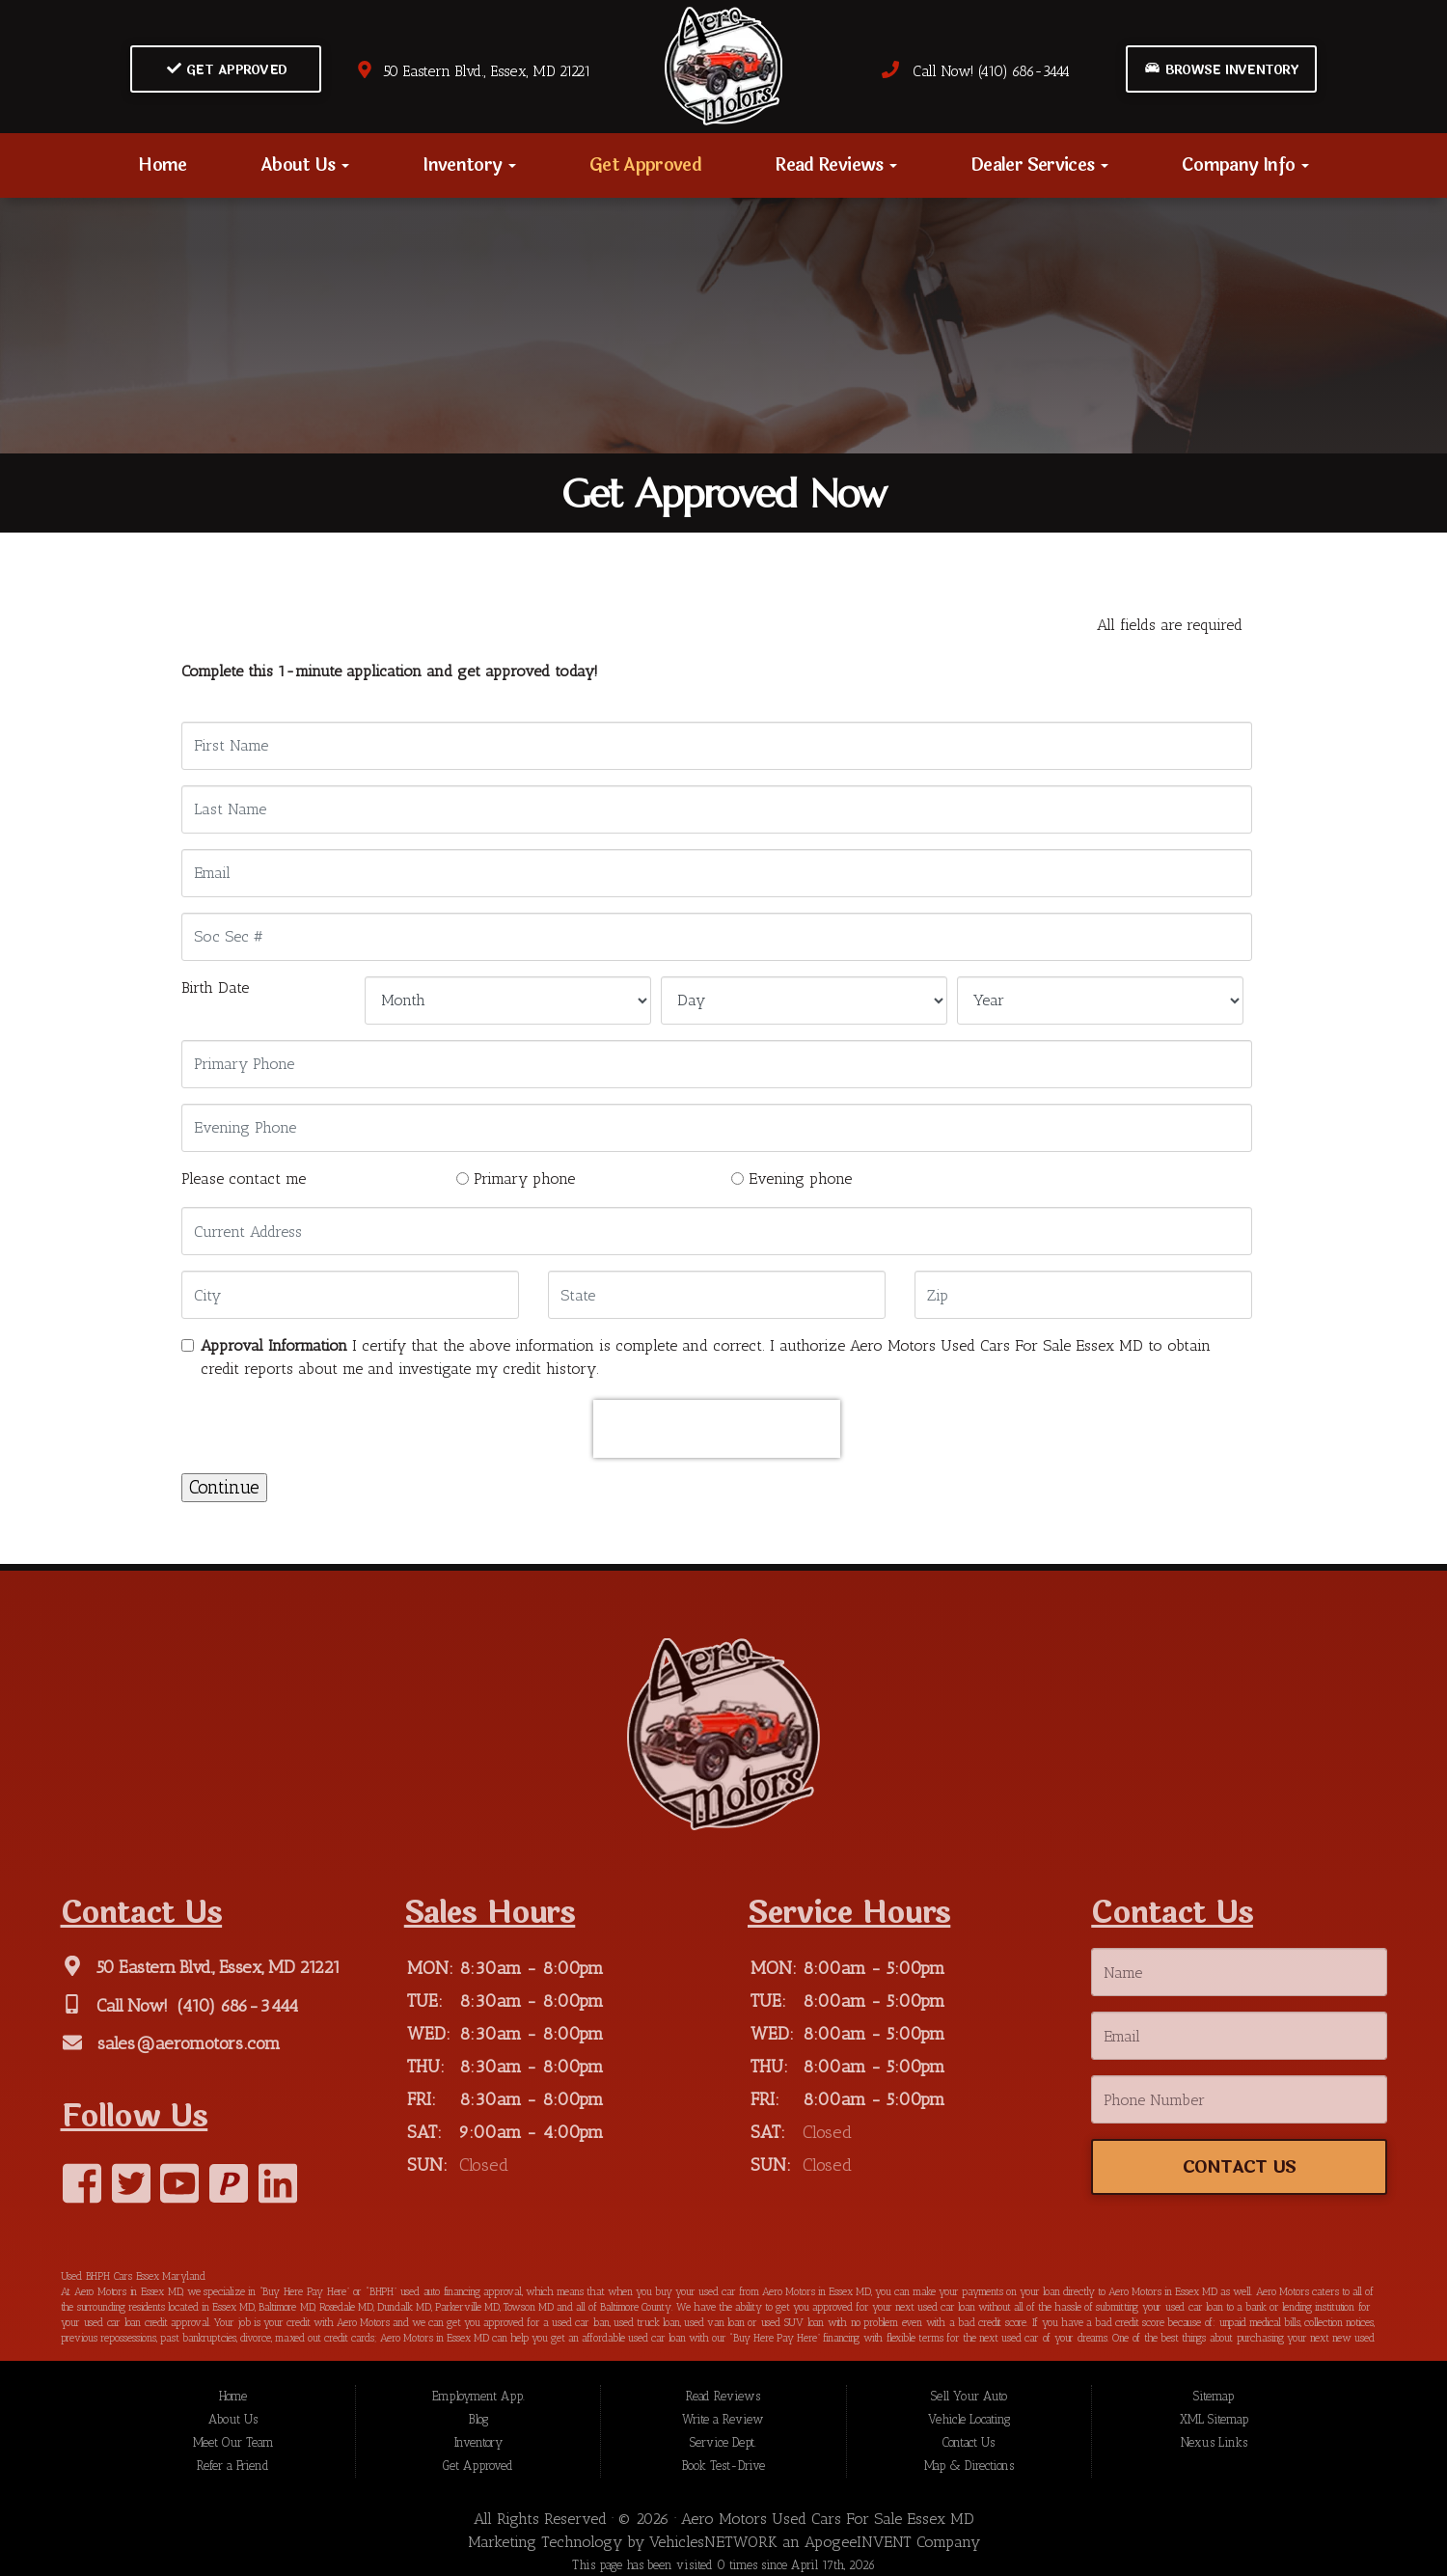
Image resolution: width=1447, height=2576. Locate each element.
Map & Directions (969, 2466)
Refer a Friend (233, 2466)
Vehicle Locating (969, 2420)
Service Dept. (723, 2443)
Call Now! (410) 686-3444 (975, 71)
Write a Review (723, 2420)
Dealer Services (1039, 164)
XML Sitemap (1214, 2420)
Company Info (1245, 164)
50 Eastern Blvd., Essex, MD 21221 (473, 71)
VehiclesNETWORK (713, 2543)
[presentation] (716, 1429)
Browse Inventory (1221, 69)
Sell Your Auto (969, 2397)
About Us (304, 164)
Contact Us (968, 2443)
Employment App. (478, 2397)
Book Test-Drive (723, 2466)
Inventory (469, 164)
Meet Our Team (233, 2443)
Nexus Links (1214, 2443)
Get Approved (227, 69)
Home (162, 164)
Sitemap (1213, 2397)
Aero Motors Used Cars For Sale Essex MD (827, 2519)
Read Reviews (836, 164)
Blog (478, 2420)
